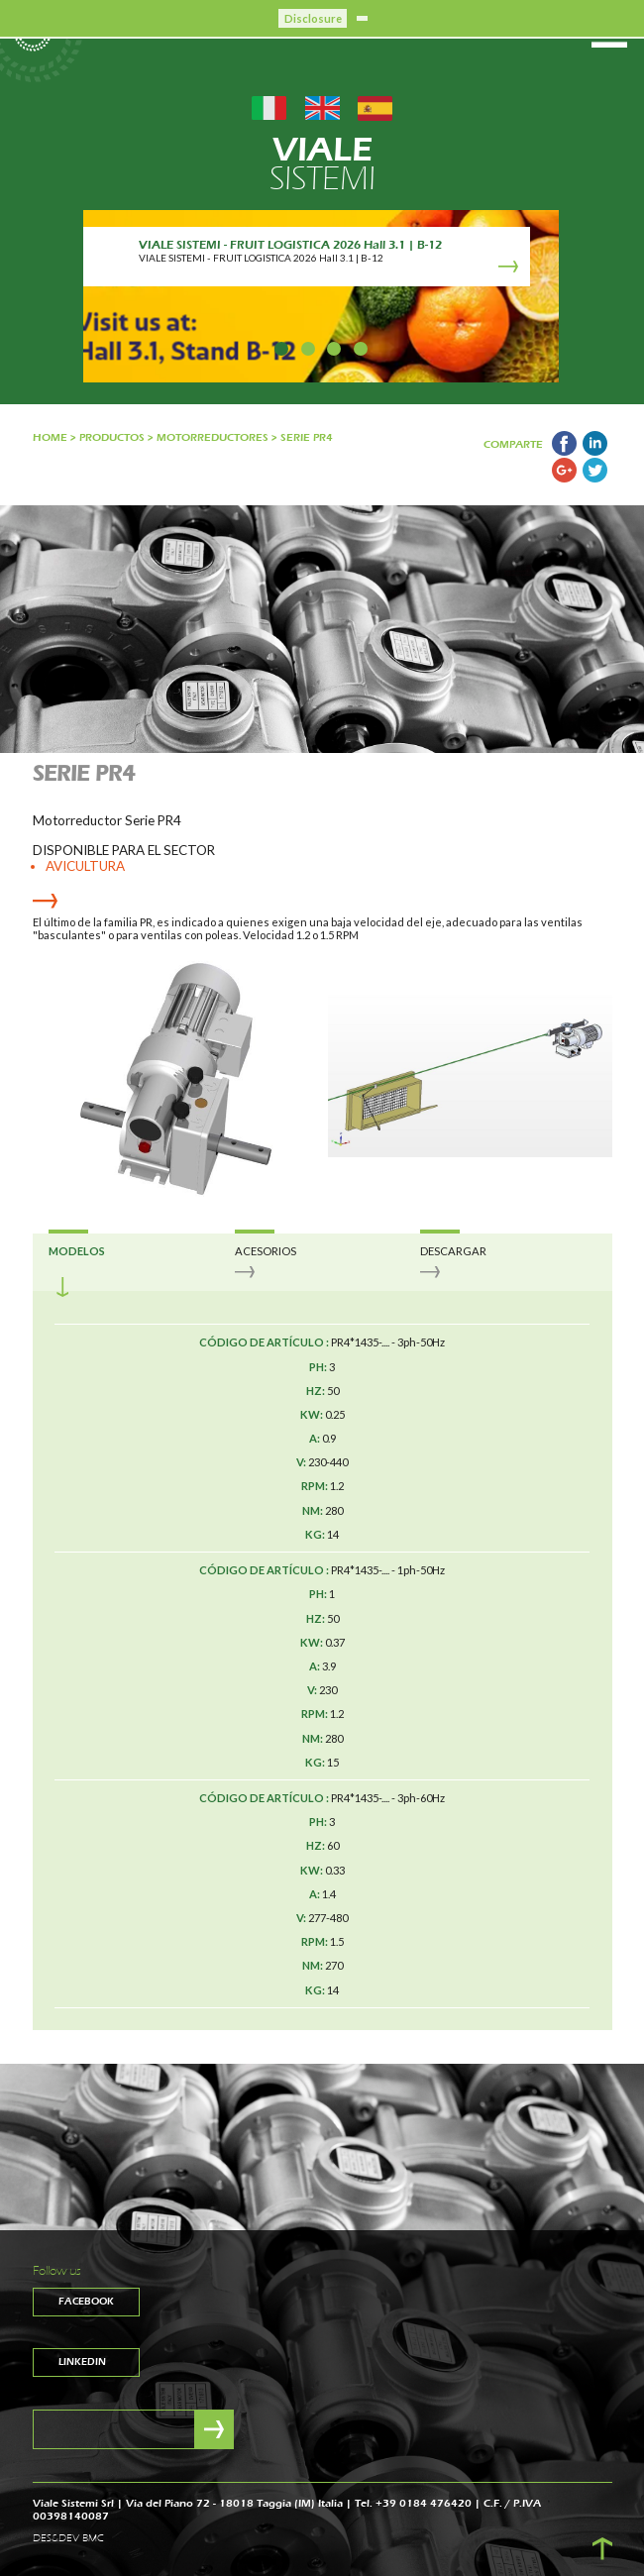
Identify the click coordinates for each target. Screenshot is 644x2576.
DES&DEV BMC (68, 2538)
